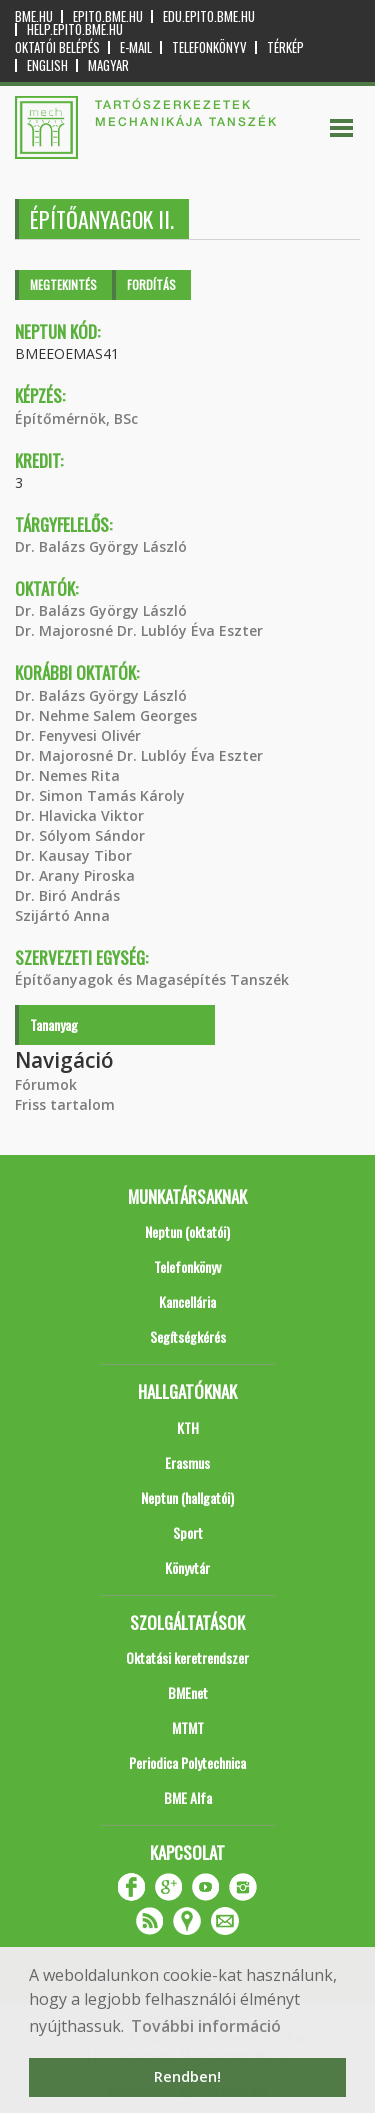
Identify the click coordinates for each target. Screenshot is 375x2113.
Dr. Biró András (67, 895)
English (47, 65)
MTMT (188, 1727)
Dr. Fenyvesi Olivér (78, 735)
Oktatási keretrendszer (187, 1657)
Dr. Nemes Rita (67, 775)
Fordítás (151, 284)
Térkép (285, 47)
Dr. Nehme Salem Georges (106, 715)
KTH (188, 1427)
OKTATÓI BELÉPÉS (57, 47)
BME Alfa (188, 1797)
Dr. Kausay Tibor (73, 855)
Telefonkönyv (209, 47)
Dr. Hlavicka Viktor (79, 815)
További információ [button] (206, 2026)
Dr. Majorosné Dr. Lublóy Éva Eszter (139, 630)
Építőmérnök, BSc (76, 418)
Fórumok (46, 1084)
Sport (188, 1532)
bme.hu (34, 16)
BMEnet (188, 1692)
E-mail (136, 47)
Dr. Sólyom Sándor (80, 835)
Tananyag (54, 1024)
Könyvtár (187, 1567)
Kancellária (187, 1301)
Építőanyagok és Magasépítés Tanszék (152, 979)
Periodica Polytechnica (187, 1762)
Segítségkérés (188, 1336)
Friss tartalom (65, 1104)
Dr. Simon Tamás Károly (100, 795)
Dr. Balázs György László (101, 546)
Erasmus (187, 1462)
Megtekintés (63, 284)
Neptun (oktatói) (187, 1231)
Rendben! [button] (187, 2076)
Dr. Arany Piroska (75, 875)
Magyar (108, 65)
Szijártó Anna (62, 915)
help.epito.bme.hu (75, 29)
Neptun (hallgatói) (187, 1497)
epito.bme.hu (108, 16)
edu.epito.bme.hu (209, 16)
